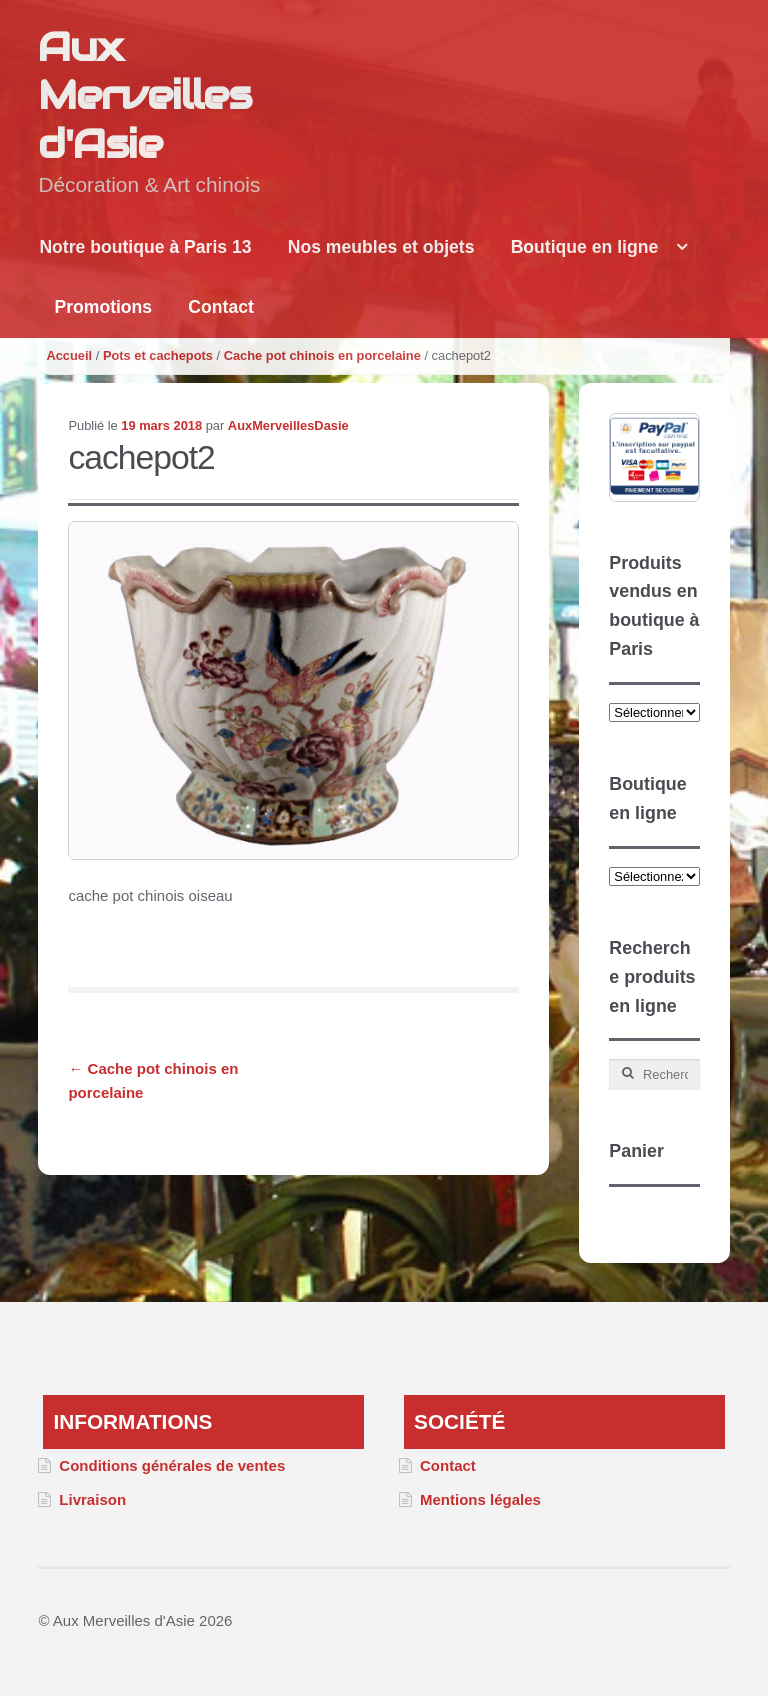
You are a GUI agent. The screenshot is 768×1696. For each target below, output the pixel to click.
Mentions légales (480, 1499)
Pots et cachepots (158, 355)
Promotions (103, 307)
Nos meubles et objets (381, 247)
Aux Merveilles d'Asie (144, 95)
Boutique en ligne (585, 247)
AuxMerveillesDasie (288, 425)
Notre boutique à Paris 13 (145, 247)
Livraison (92, 1499)
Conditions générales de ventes (172, 1465)
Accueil (69, 355)
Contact (221, 307)
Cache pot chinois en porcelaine (322, 355)
